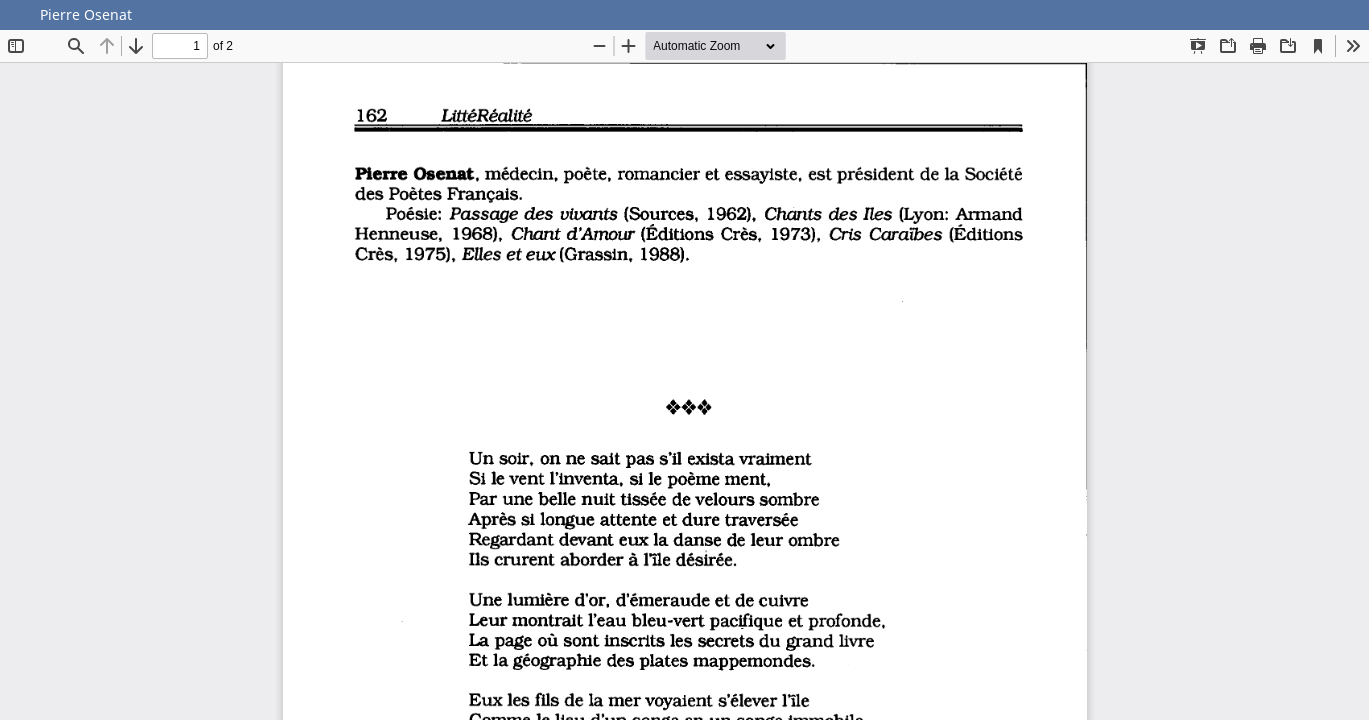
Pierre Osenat (86, 14)
